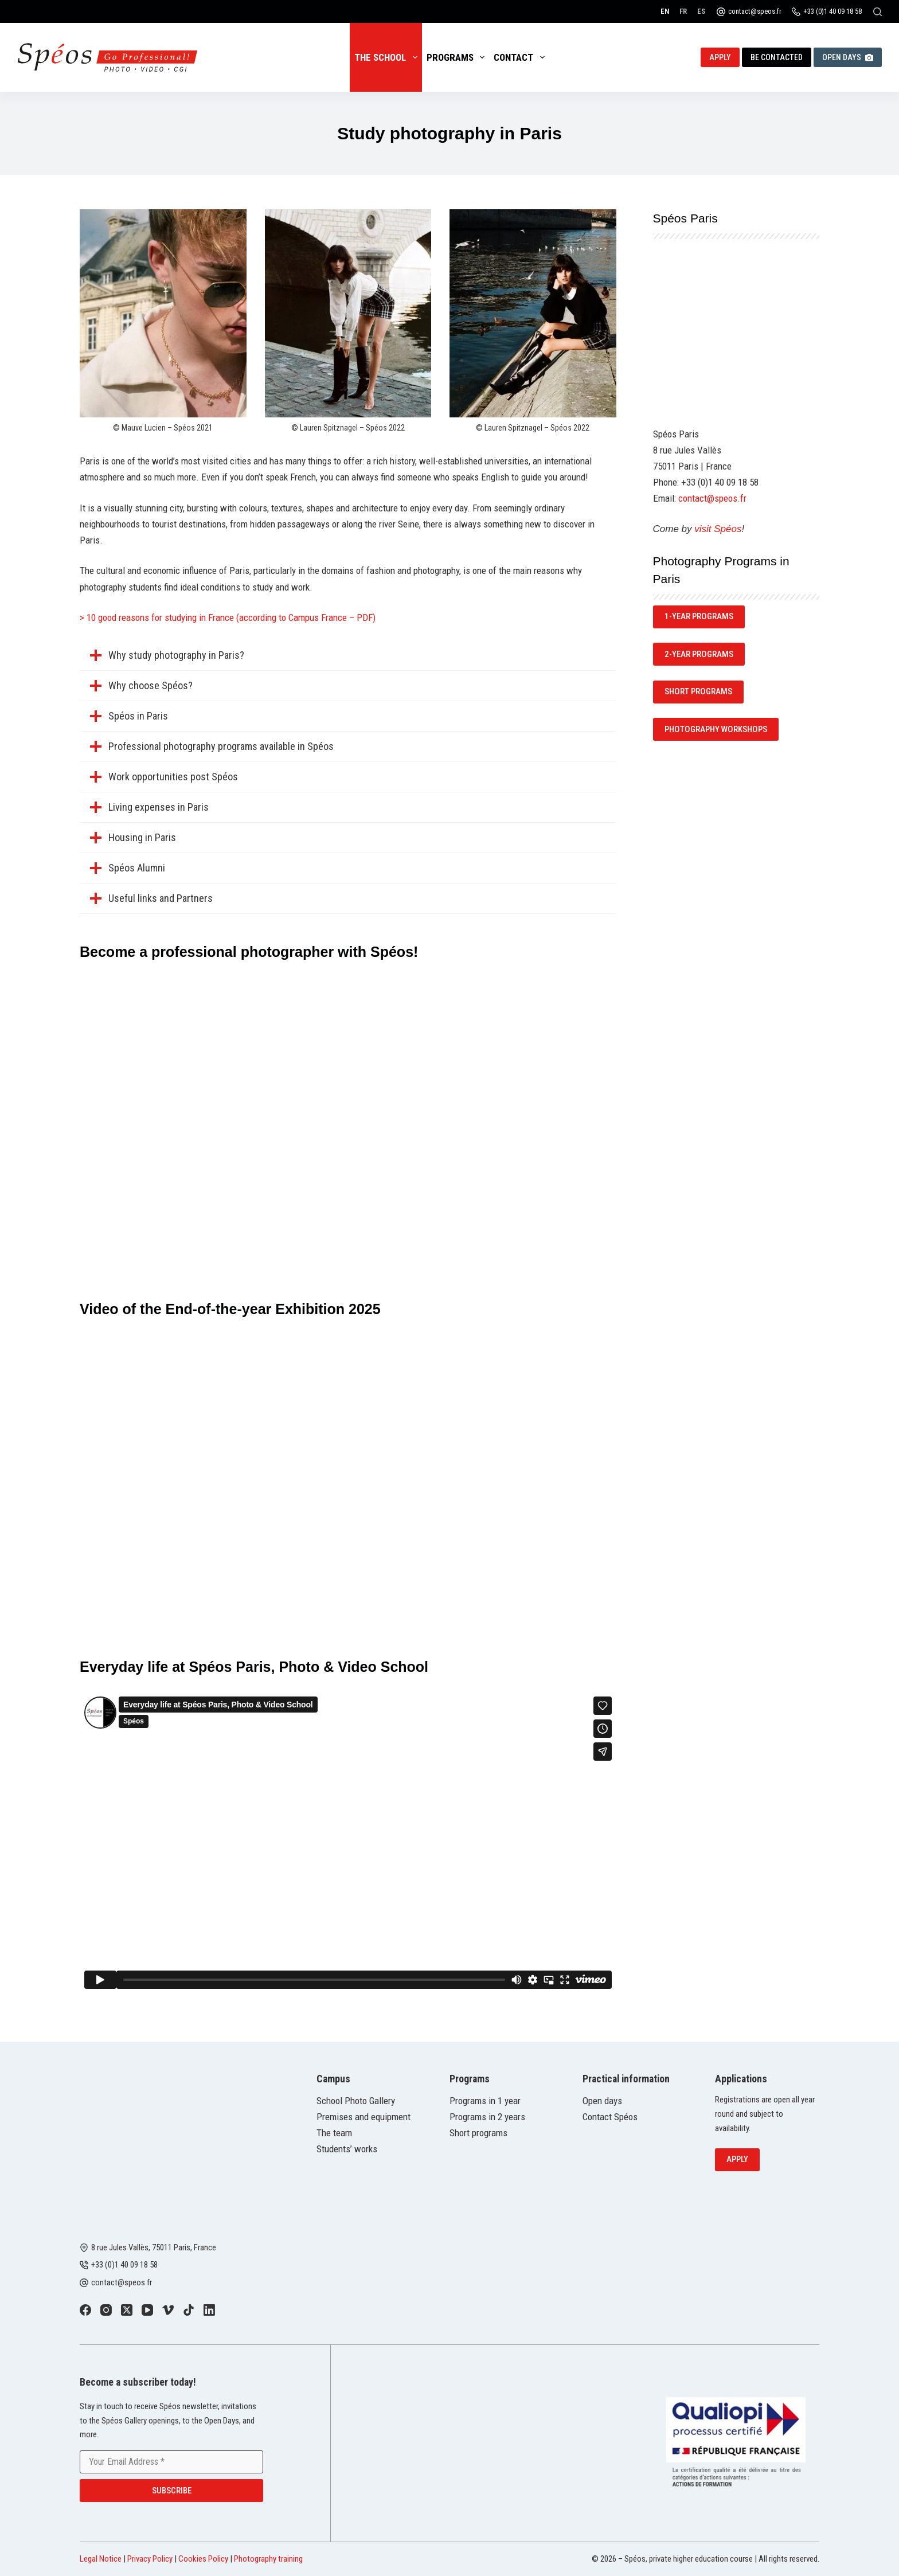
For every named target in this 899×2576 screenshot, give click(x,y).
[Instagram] (106, 2310)
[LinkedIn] (209, 2310)
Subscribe (171, 2490)
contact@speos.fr (754, 11)
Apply (720, 57)
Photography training (268, 2559)
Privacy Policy (150, 2559)
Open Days (847, 57)
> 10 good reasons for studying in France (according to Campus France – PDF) (228, 617)
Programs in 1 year (485, 2100)
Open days (602, 2100)
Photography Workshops (716, 729)
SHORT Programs (698, 691)
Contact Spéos (610, 2116)
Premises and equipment (363, 2116)
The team (334, 2133)
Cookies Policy (203, 2559)
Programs (458, 57)
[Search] (877, 11)
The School (387, 57)
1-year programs (699, 616)
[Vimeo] (168, 2310)
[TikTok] (188, 2310)
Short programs (478, 2133)
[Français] (683, 11)
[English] (664, 11)
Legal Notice (101, 2559)
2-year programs (699, 654)
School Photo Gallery (355, 2100)
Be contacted (777, 57)
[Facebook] (85, 2310)
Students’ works (346, 2149)
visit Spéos (717, 528)
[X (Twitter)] (126, 2310)
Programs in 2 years (487, 2116)
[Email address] (171, 2461)
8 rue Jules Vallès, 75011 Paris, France (153, 2247)
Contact (521, 57)
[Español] (701, 11)
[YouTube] (147, 2310)
